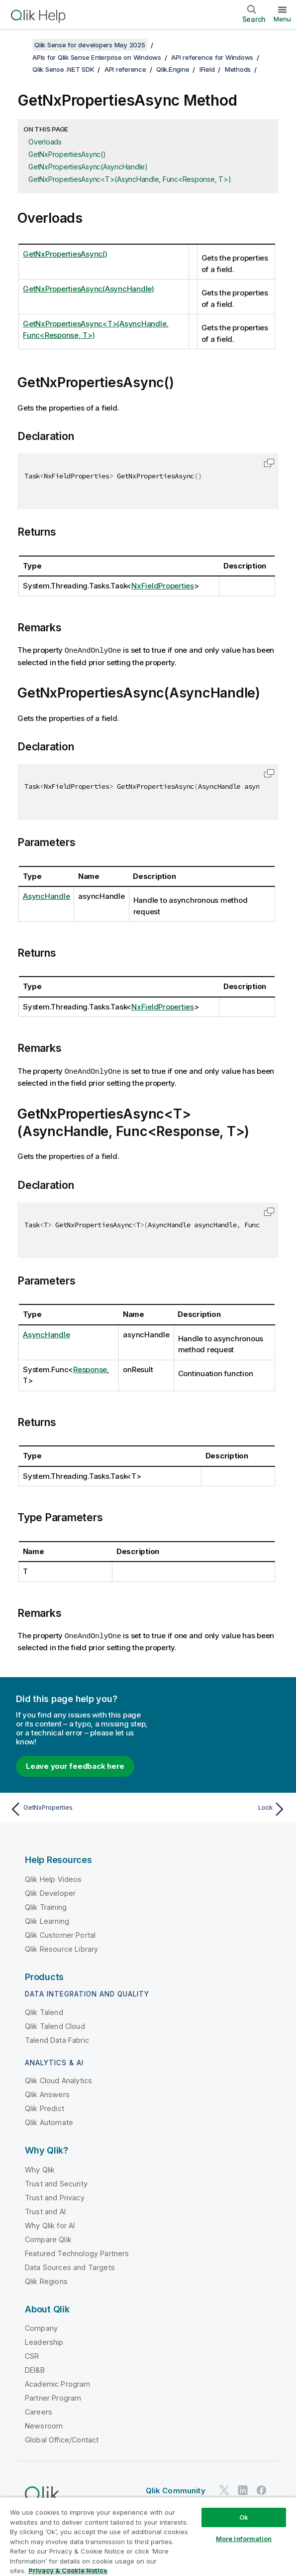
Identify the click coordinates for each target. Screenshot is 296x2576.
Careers (38, 2410)
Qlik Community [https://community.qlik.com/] (175, 2489)
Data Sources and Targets (70, 2266)
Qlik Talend (44, 2010)
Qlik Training (46, 1905)
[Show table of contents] (19, 44)
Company (41, 2326)
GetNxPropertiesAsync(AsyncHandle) (88, 166)
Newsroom (44, 2424)
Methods (238, 69)
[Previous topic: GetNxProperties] (76, 1807)
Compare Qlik (48, 2238)
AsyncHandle (46, 895)
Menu (282, 19)
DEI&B (35, 2368)
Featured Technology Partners (77, 2252)
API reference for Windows (212, 57)
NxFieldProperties (162, 585)
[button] (269, 462)
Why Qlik (40, 2168)
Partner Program (53, 2396)
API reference (125, 69)
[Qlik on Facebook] (261, 2489)
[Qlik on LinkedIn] (242, 2489)
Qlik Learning (47, 1919)
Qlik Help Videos (53, 1877)
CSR (32, 2354)
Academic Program (58, 2382)
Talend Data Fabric (57, 2038)
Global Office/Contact (62, 2438)
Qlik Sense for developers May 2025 (89, 45)
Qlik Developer (50, 1891)
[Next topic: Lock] (220, 1807)
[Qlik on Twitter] (224, 2489)
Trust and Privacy (55, 2196)
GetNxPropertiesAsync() (67, 154)
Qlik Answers (47, 2093)
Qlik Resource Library (61, 1947)
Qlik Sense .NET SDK (63, 69)
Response (90, 1368)
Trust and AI (45, 2210)
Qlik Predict (44, 2107)
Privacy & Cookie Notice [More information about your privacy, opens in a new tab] (67, 2571)
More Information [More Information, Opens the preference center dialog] (244, 2539)
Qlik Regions (46, 2280)
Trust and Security (56, 2182)
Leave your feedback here (75, 1764)
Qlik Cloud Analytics (58, 2079)
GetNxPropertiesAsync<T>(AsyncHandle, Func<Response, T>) (129, 179)
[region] (148, 2536)
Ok (243, 2517)
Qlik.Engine (172, 69)
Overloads (45, 142)
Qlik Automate (49, 2121)
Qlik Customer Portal (60, 1933)
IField (207, 69)
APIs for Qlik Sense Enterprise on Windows (96, 57)
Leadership (44, 2340)
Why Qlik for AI (50, 2224)
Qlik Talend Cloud (55, 2024)
